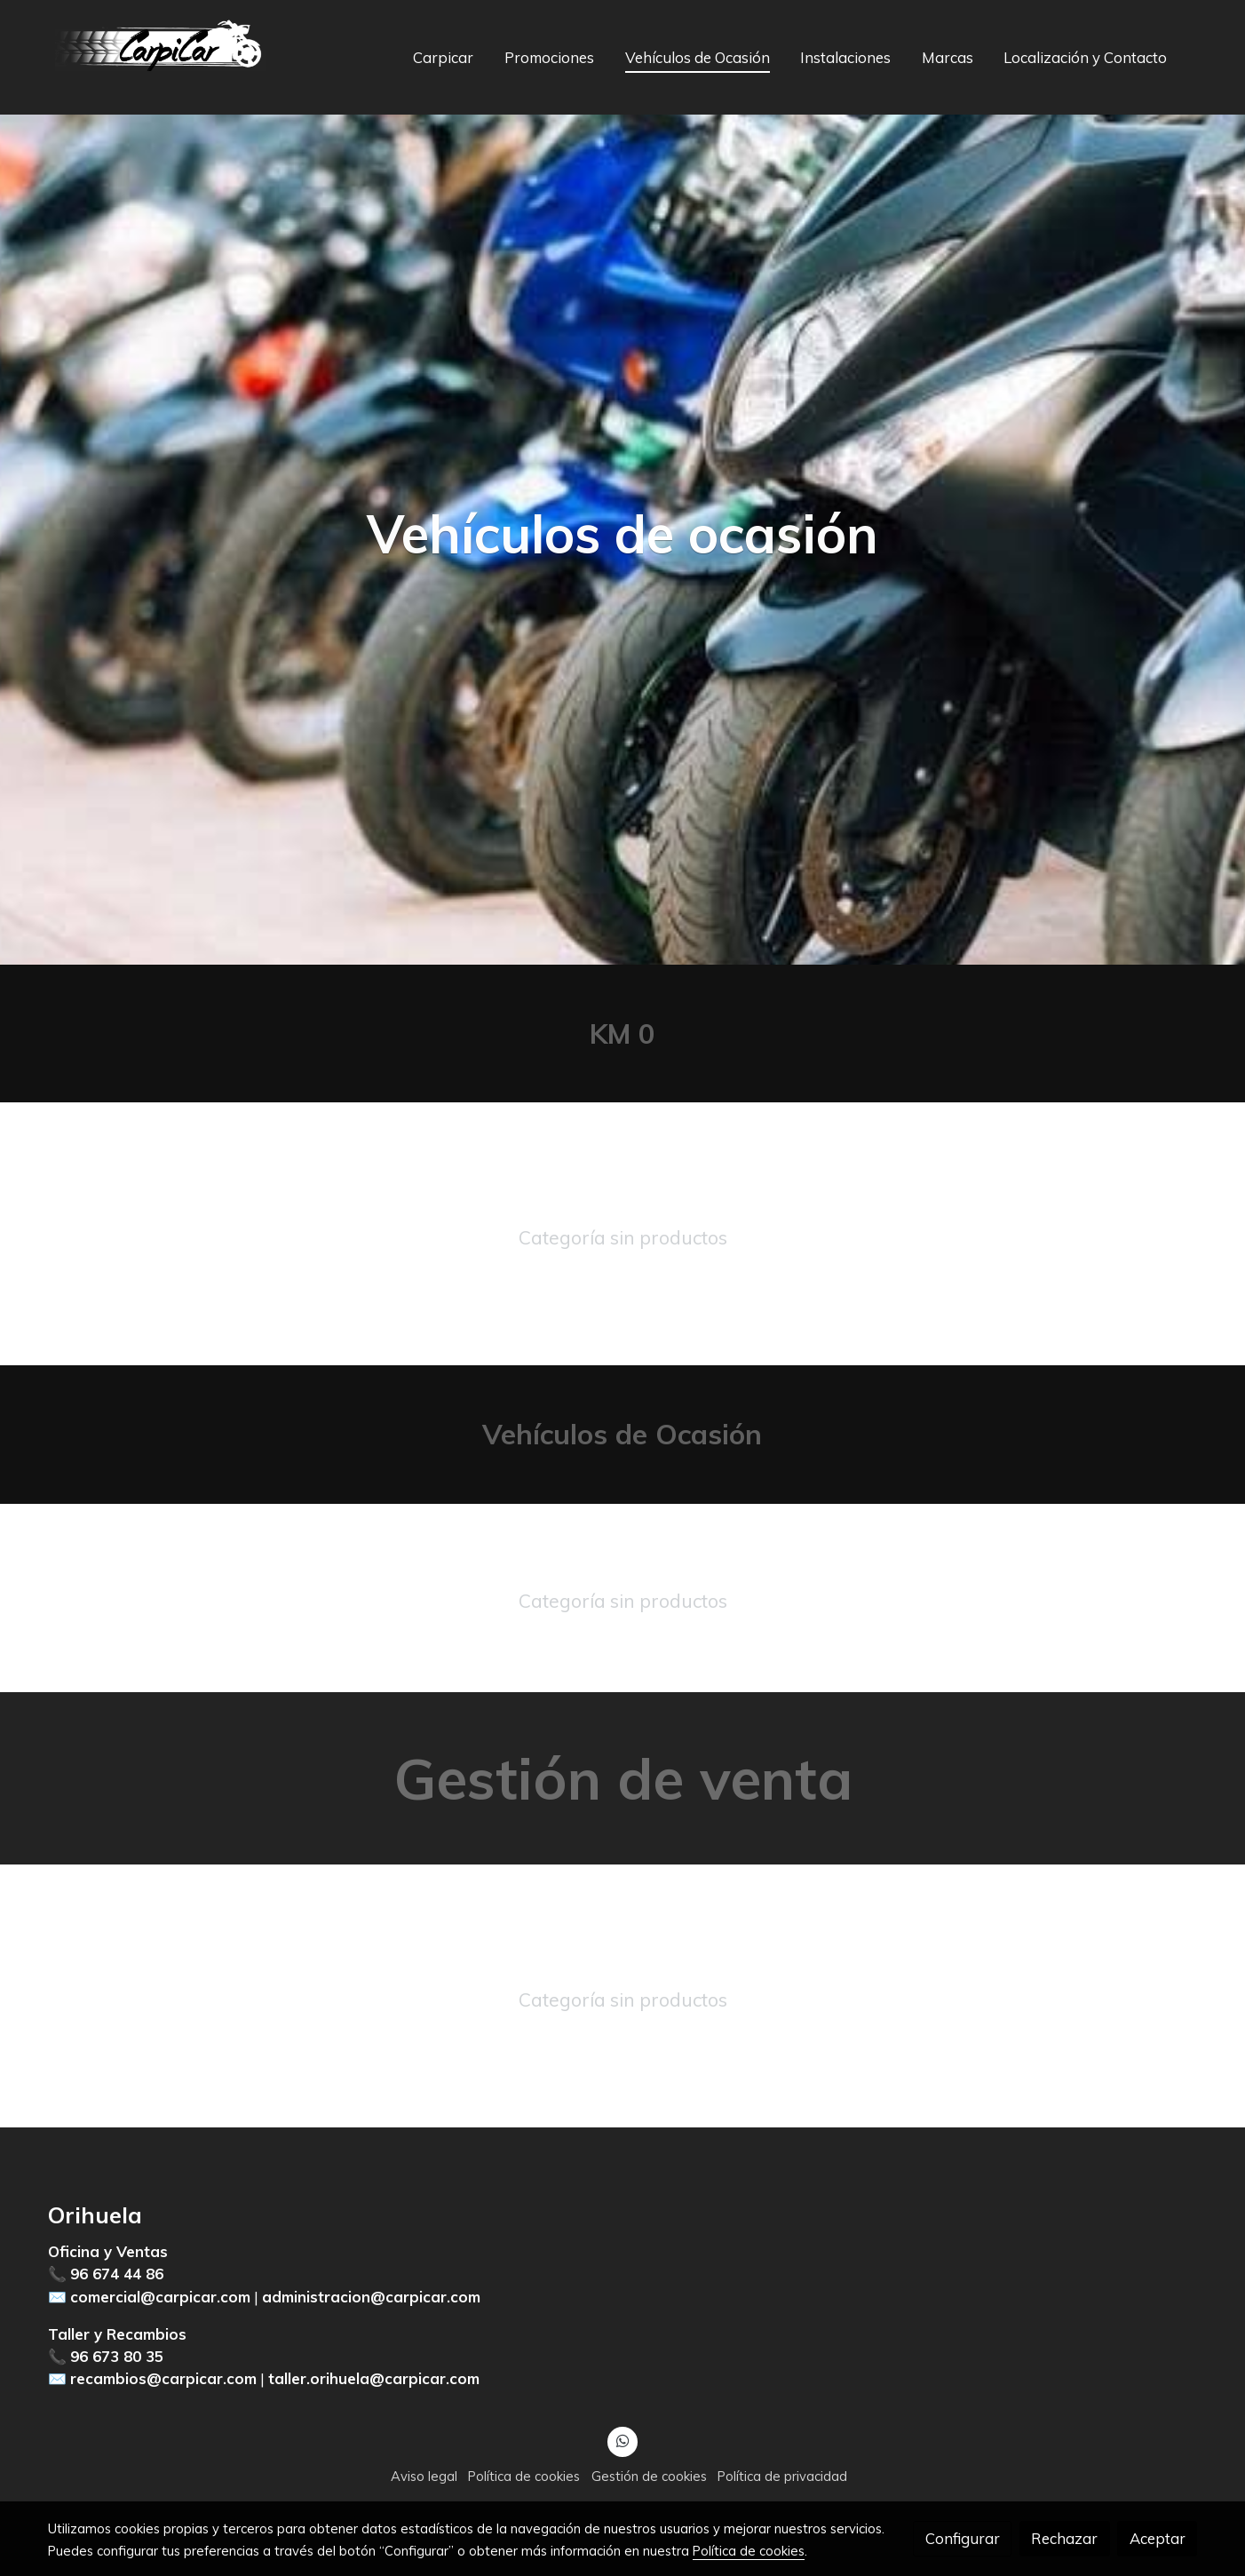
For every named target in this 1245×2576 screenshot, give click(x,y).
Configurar (962, 2538)
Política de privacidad (782, 2476)
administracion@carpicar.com (371, 2296)
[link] (161, 57)
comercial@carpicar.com (160, 2296)
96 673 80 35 (116, 2356)
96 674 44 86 (116, 2273)
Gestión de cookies (649, 2476)
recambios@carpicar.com (163, 2378)
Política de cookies (524, 2476)
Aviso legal (424, 2476)
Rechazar (1064, 2538)
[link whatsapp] (622, 2439)
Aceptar (1158, 2538)
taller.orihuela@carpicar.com (374, 2378)
